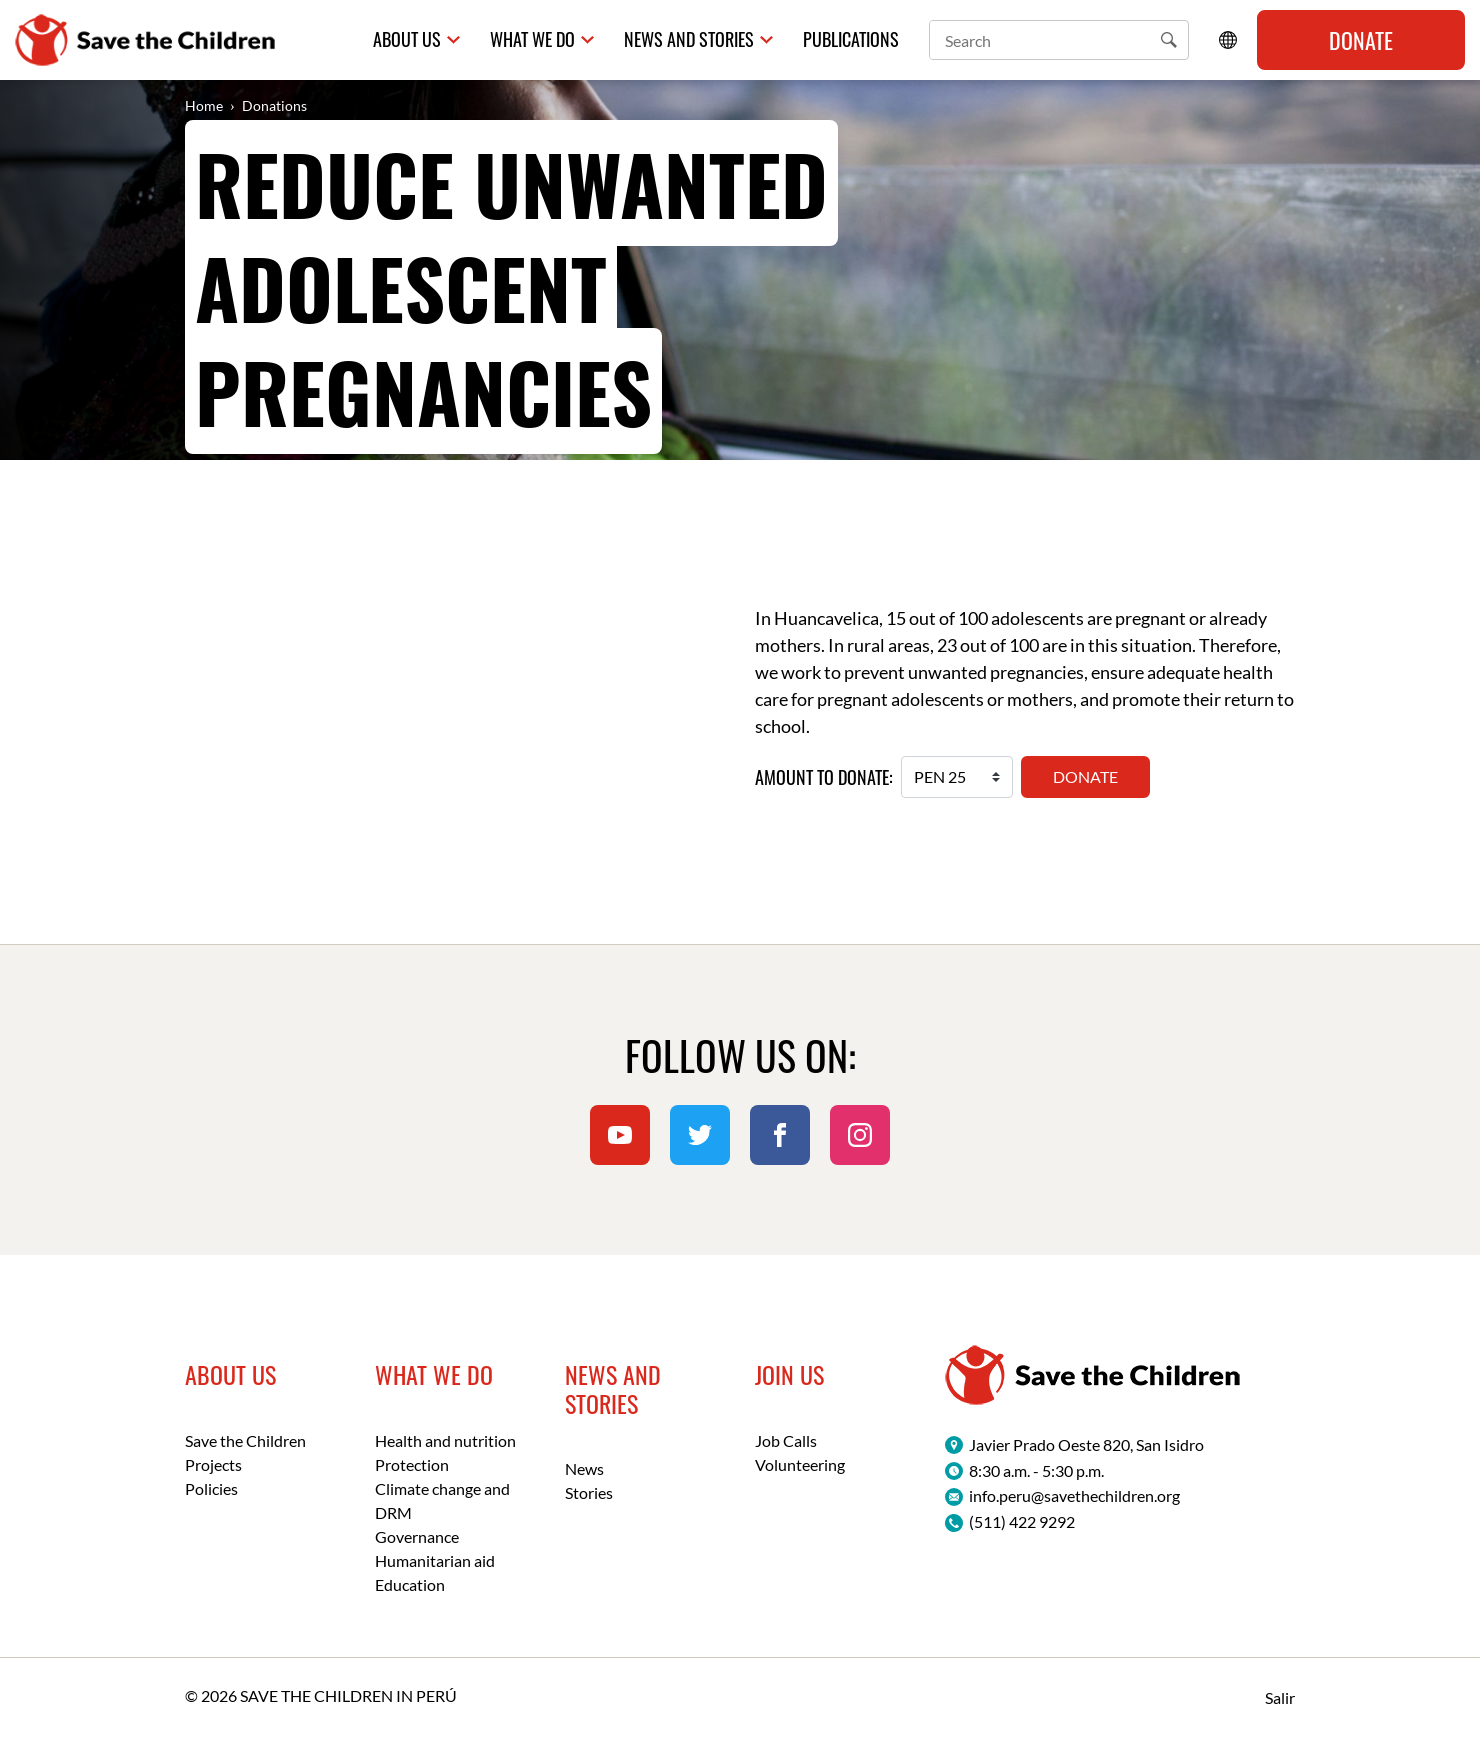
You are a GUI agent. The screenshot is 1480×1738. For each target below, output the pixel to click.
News (584, 1468)
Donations (274, 105)
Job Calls (786, 1440)
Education (410, 1584)
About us (407, 39)
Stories (589, 1492)
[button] (1169, 40)
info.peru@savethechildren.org (1074, 1495)
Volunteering (800, 1464)
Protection (412, 1464)
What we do (532, 39)
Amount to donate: (824, 777)
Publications (851, 39)
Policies (211, 1488)
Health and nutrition (445, 1440)
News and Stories (689, 39)
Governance (417, 1536)
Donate (1361, 40)
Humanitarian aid (435, 1560)
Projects (213, 1464)
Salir (1280, 1697)
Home (204, 105)
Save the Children (245, 1440)
